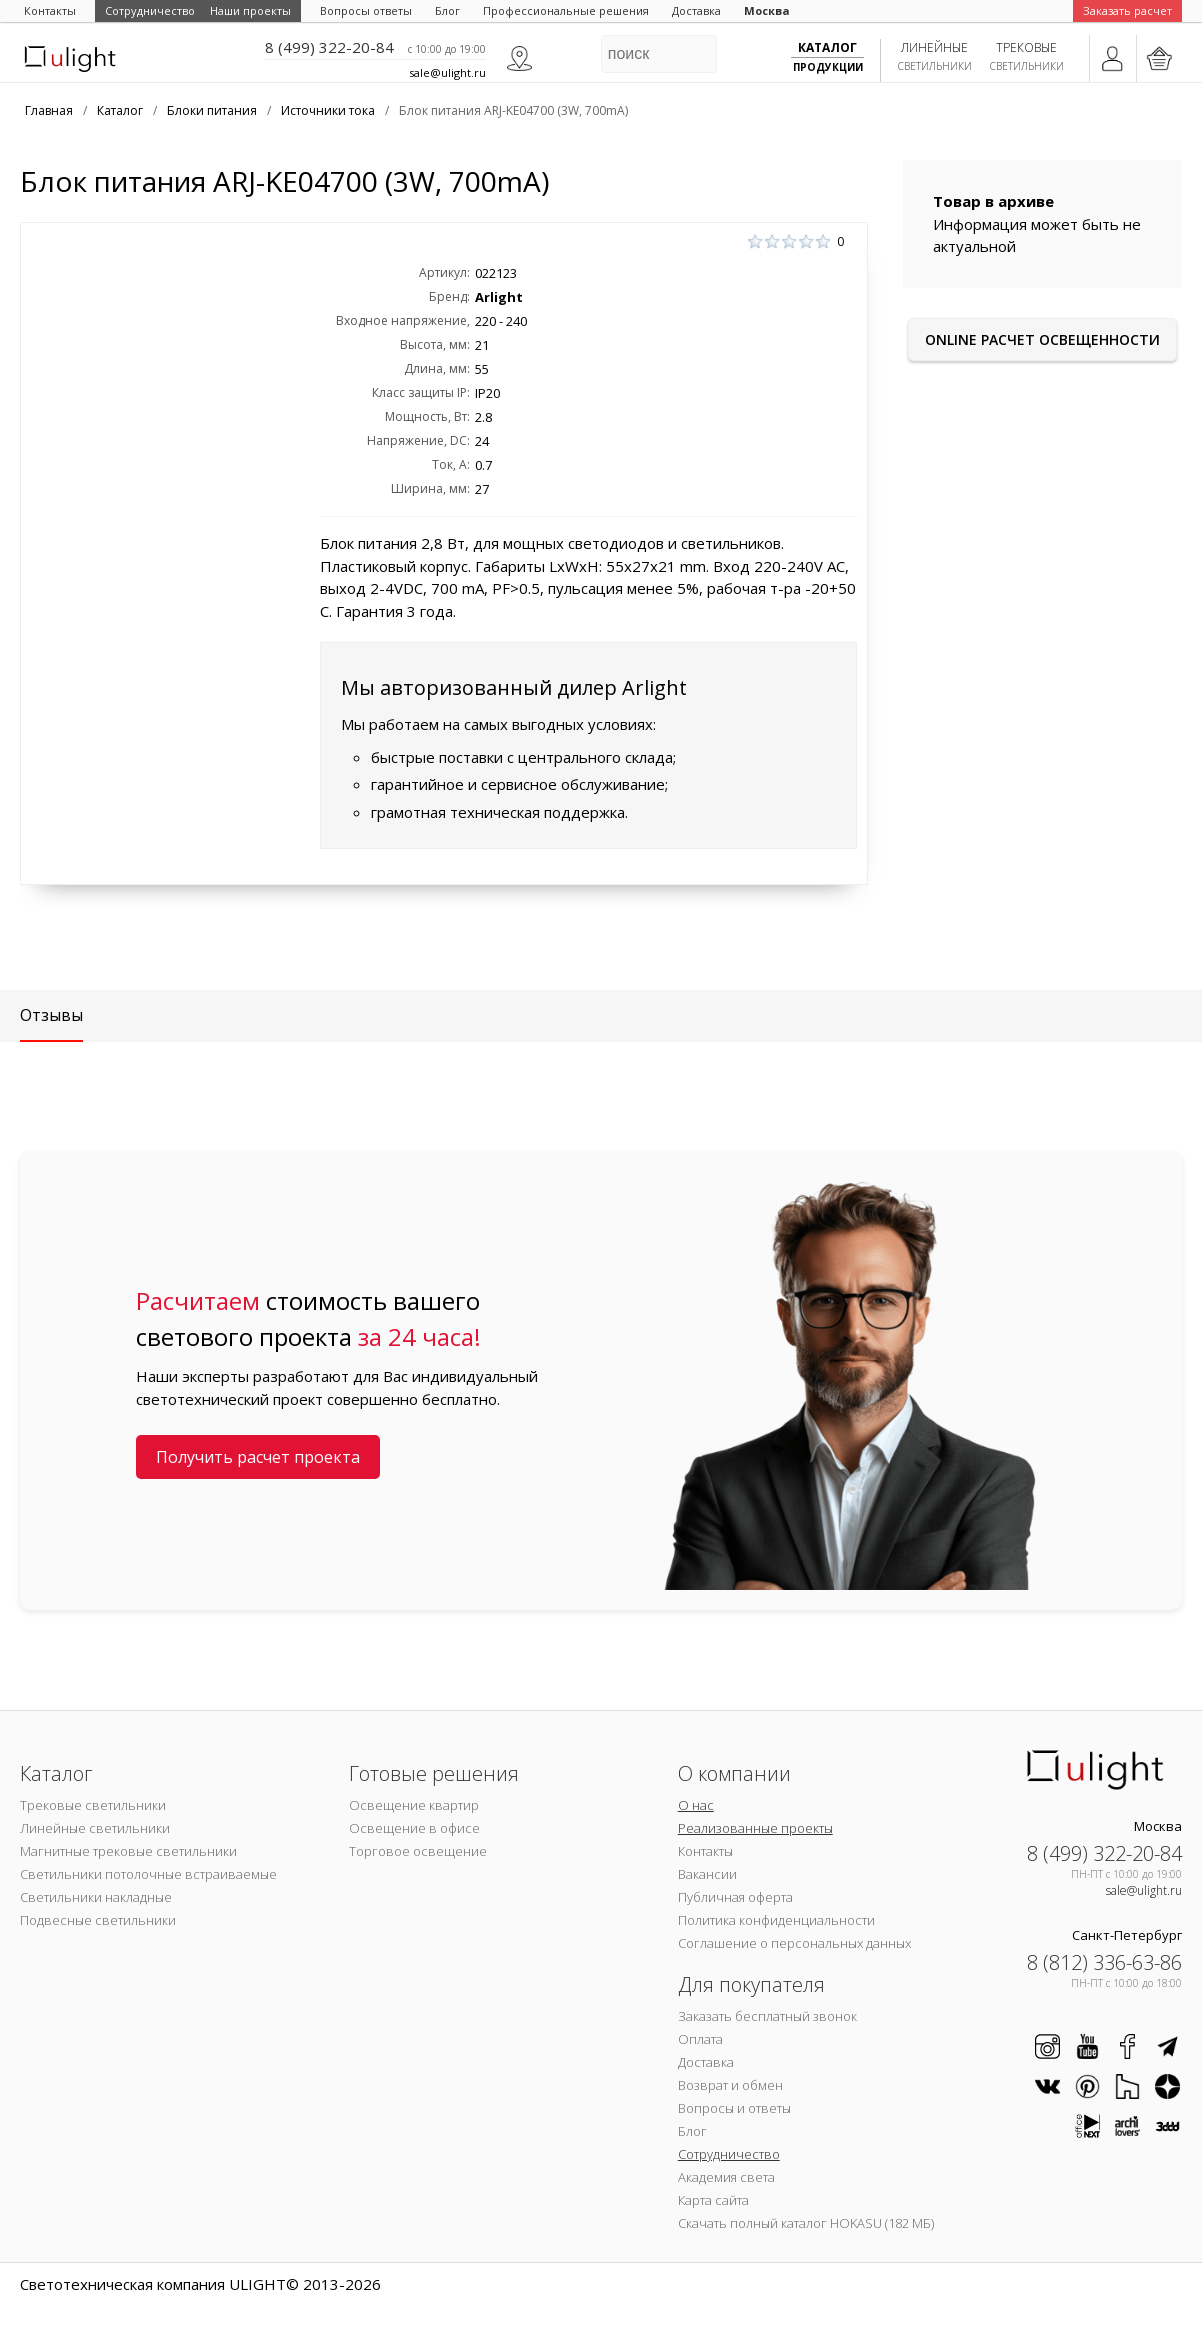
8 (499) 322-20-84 (329, 47)
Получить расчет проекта (258, 1457)
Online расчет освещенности (1042, 339)
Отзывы (51, 1015)
